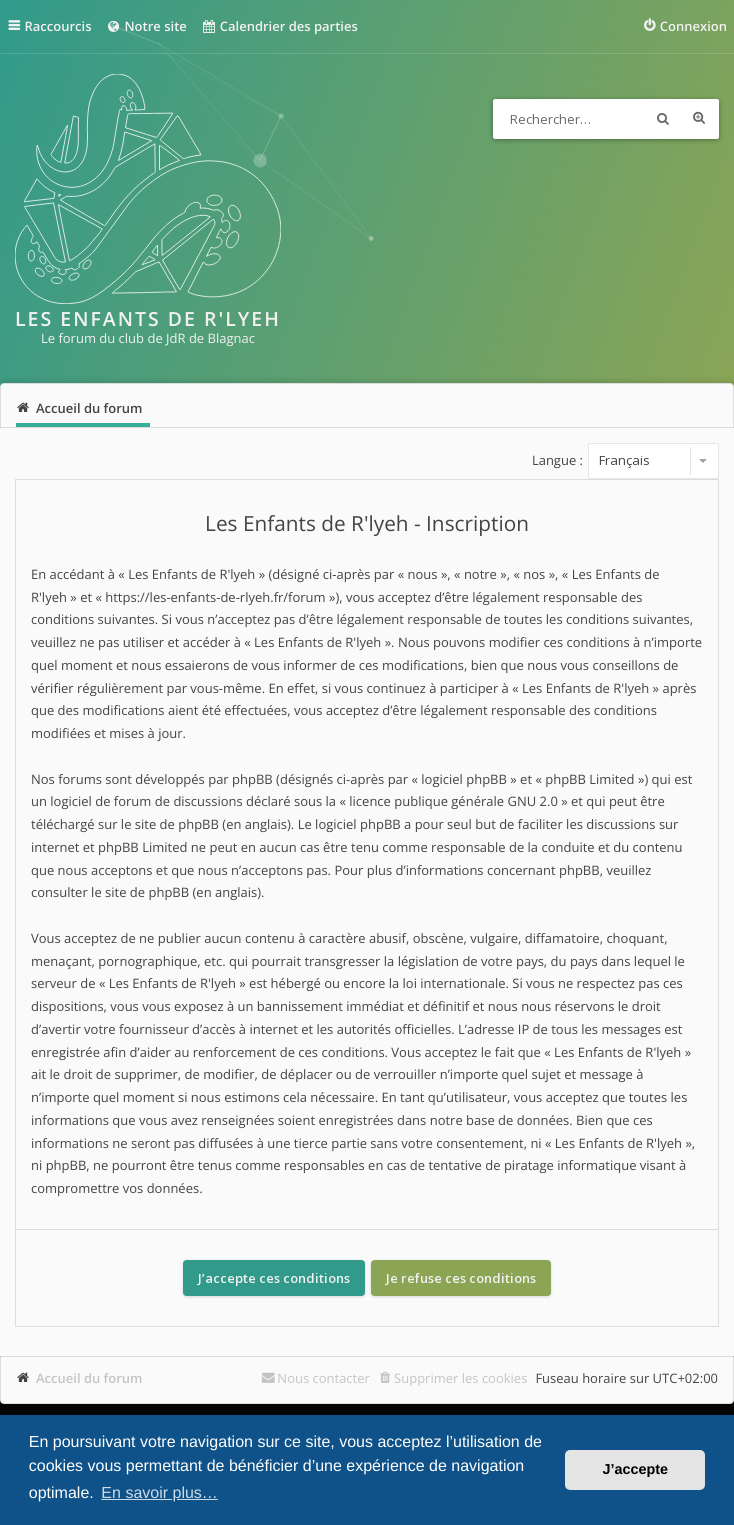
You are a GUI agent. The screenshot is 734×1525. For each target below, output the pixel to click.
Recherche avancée (699, 119)
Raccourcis (58, 26)
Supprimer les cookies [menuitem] (460, 1378)
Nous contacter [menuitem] (323, 1378)
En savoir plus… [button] (159, 1493)
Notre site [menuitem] (145, 26)
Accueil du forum (89, 1378)
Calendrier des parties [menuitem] (279, 26)
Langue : (557, 460)
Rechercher (663, 119)
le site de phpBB (170, 824)
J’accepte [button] (635, 1470)
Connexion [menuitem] (693, 26)
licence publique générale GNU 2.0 (453, 801)
